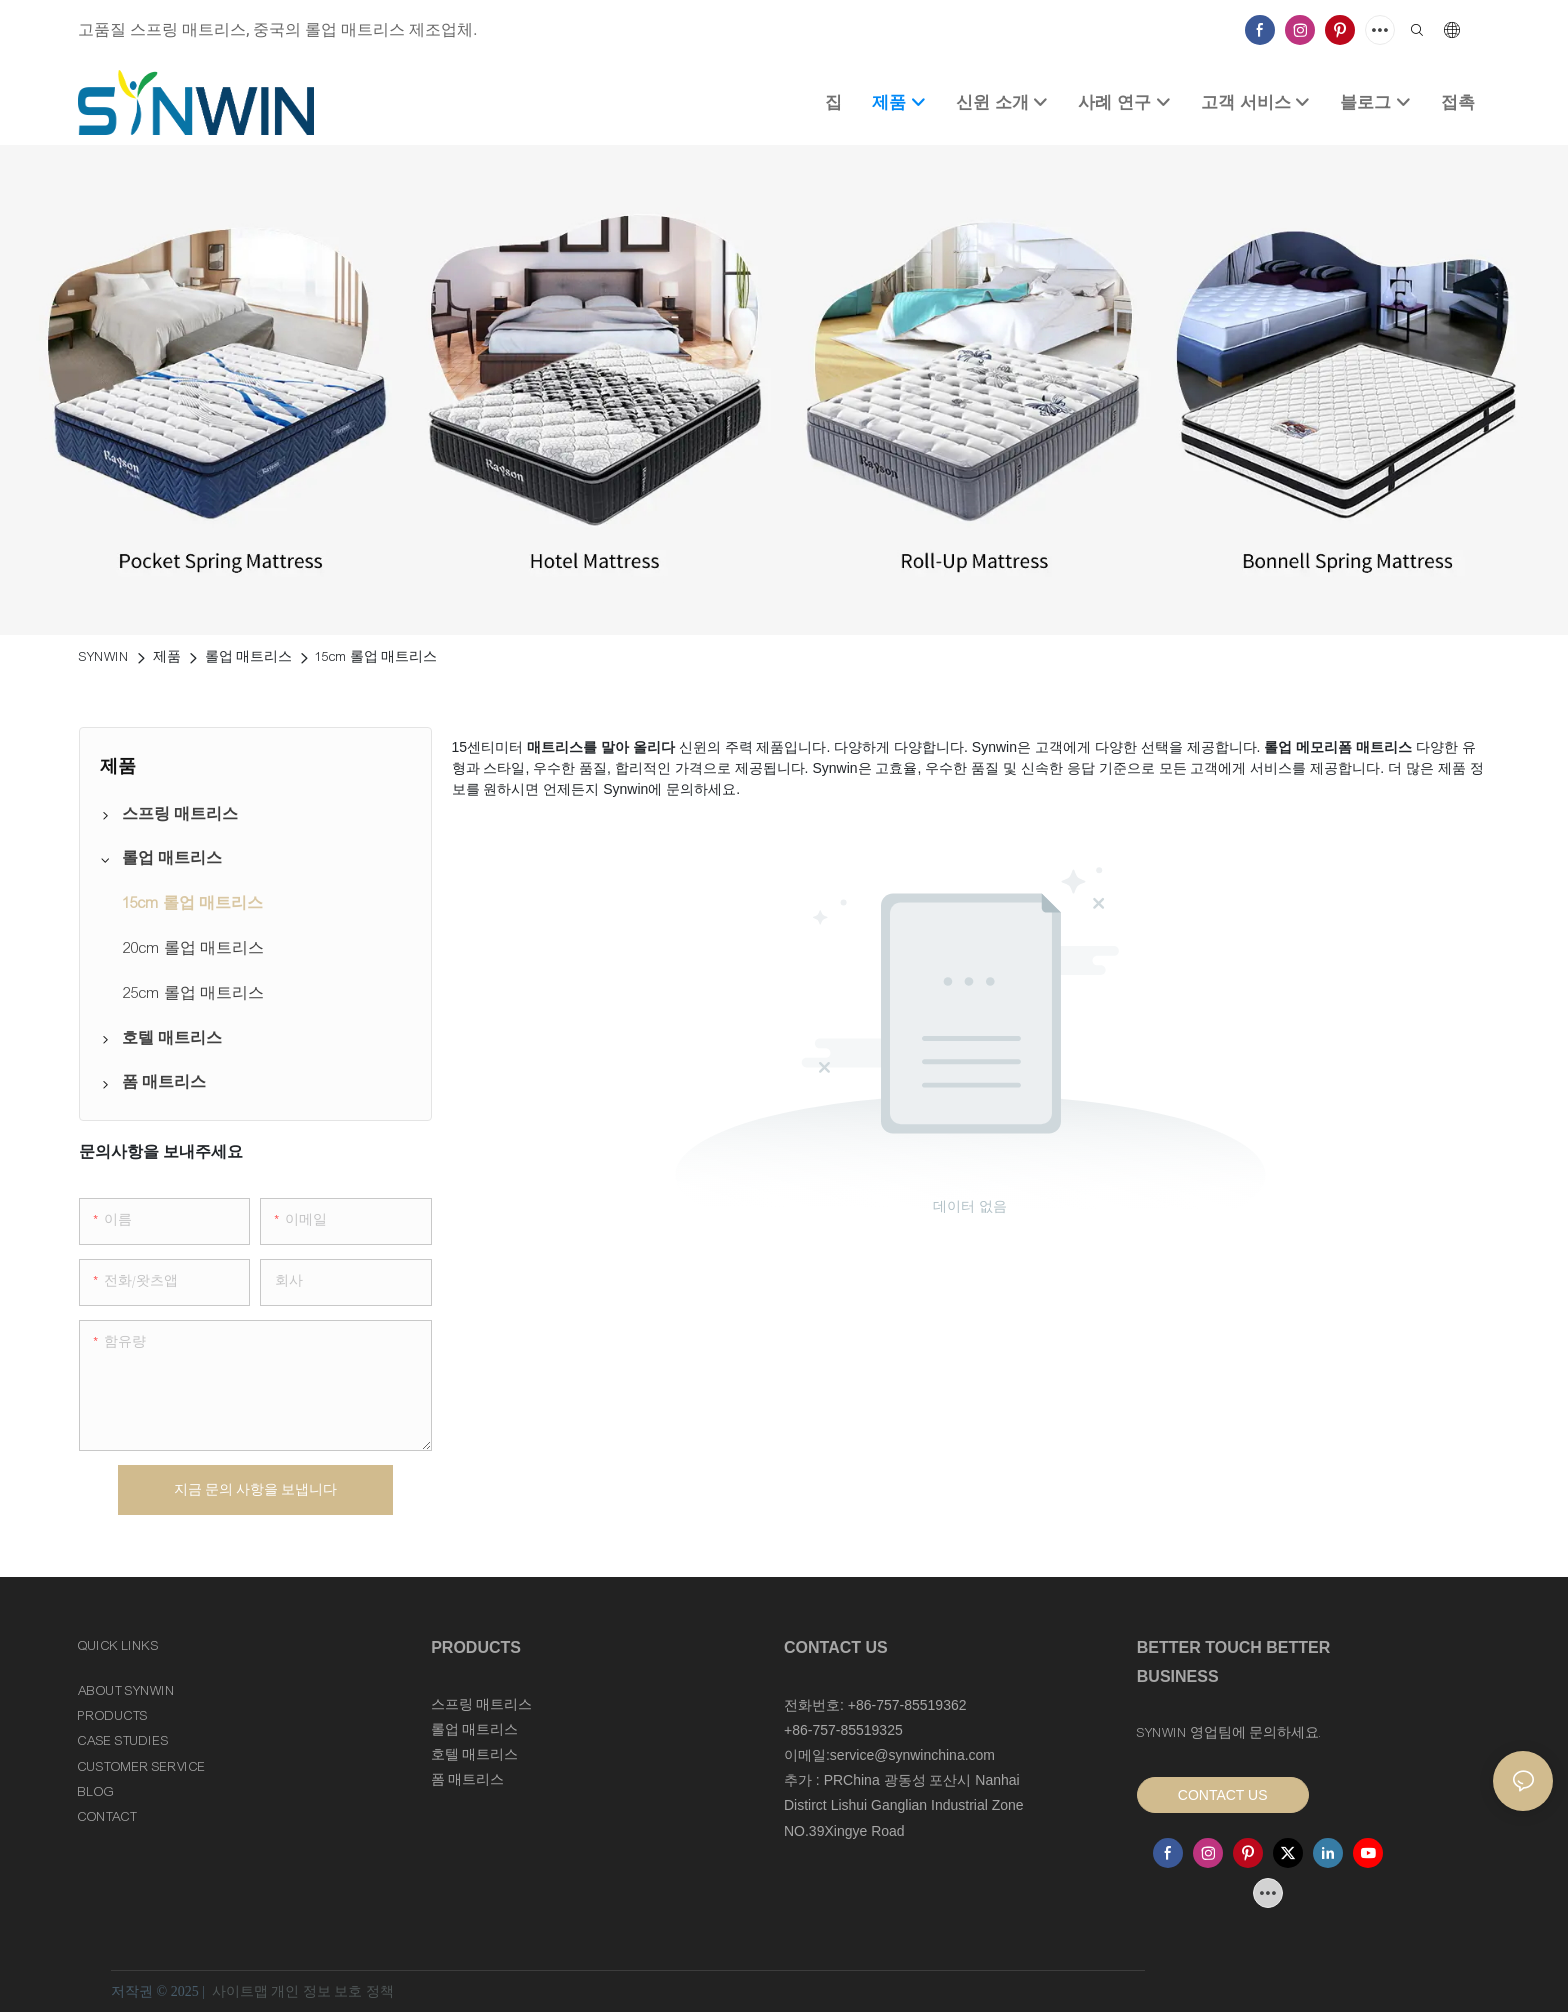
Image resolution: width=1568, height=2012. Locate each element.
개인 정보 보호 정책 (332, 1991)
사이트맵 (239, 1991)
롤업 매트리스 (248, 657)
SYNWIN (104, 657)
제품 (167, 657)
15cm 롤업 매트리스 (376, 657)
